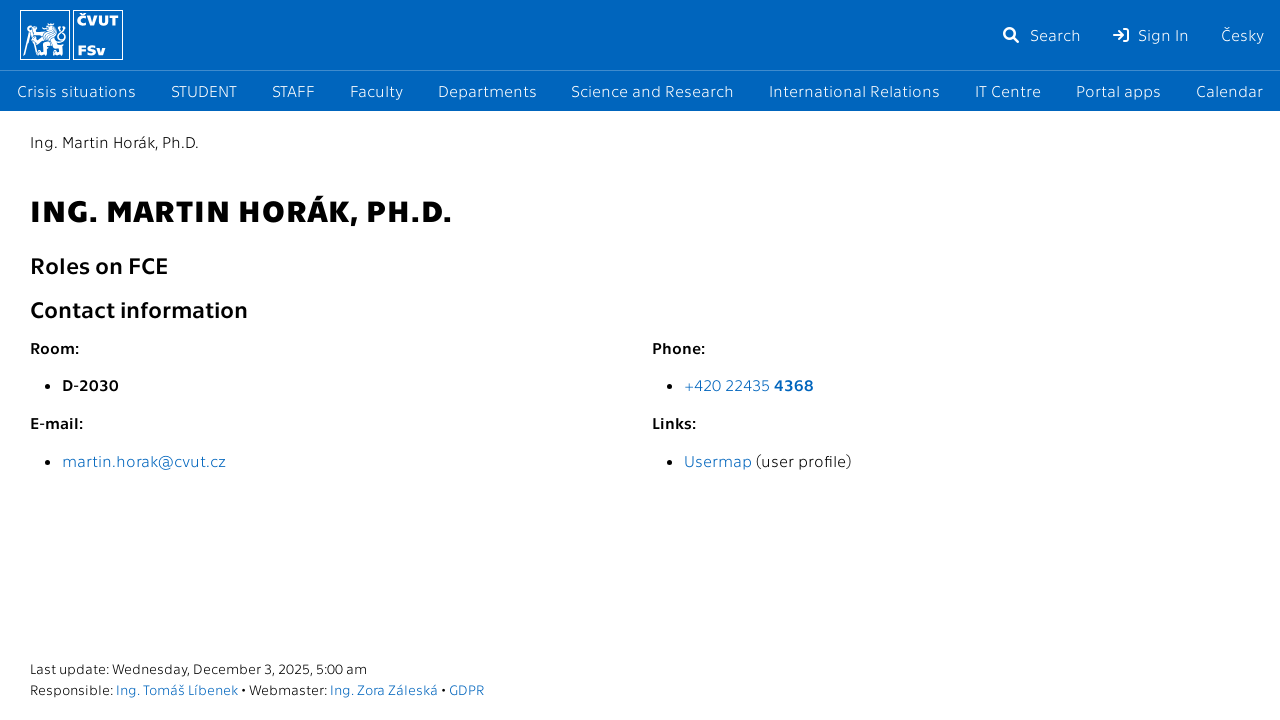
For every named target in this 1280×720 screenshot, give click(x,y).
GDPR (466, 689)
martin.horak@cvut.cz (144, 460)
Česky (1242, 34)
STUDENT (204, 90)
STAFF (293, 90)
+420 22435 (749, 384)
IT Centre (1008, 90)
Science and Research (652, 90)
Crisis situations (76, 90)
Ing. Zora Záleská (384, 689)
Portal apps (1118, 90)
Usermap (718, 460)
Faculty (376, 90)
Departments (487, 90)
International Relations (854, 90)
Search (1041, 34)
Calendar (1229, 90)
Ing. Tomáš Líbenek (177, 689)
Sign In (1151, 34)
